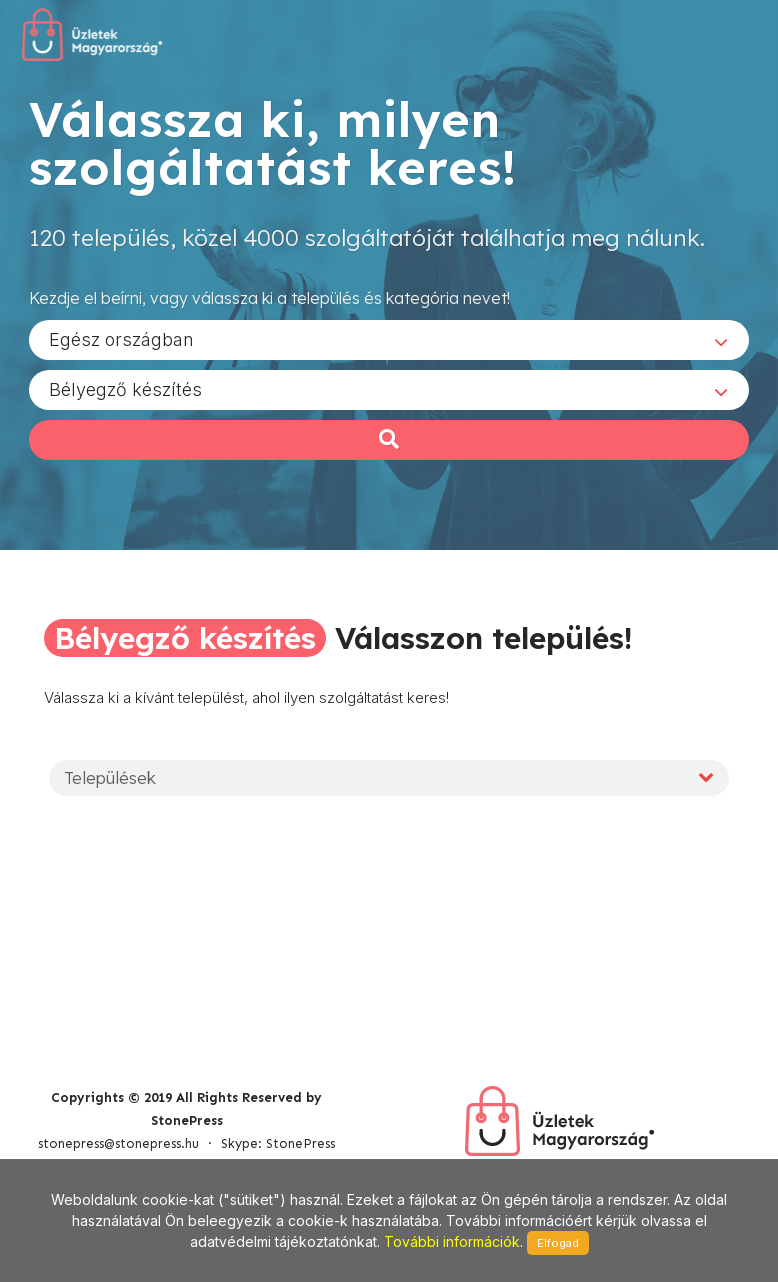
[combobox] (389, 339)
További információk (452, 1241)
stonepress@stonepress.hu (118, 1143)
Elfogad (558, 1243)
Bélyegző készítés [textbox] (125, 388)
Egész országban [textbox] (121, 338)
